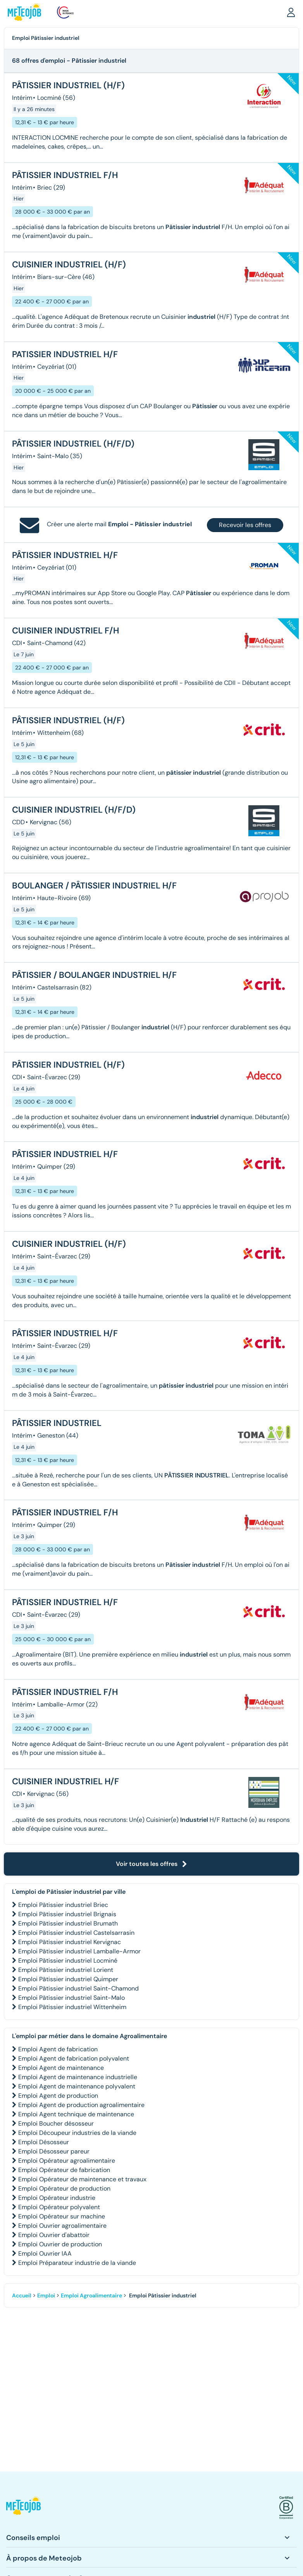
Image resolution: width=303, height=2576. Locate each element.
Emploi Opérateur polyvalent (59, 2207)
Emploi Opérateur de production (64, 2188)
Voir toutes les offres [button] (151, 1864)
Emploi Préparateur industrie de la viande (77, 2263)
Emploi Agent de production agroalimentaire (81, 2105)
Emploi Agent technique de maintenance (76, 2114)
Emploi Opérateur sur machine (61, 2216)
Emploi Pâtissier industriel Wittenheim (72, 2007)
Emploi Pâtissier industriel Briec (63, 1905)
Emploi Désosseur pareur (54, 2151)
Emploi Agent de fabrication (58, 2049)
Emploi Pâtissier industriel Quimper (68, 1979)
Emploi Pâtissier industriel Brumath (68, 1923)
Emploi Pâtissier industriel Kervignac (69, 1942)
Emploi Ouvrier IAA (45, 2253)
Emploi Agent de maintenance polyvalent (76, 2086)
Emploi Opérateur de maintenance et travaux (82, 2179)
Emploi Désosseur (43, 2142)
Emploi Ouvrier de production (60, 2244)
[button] (291, 12)
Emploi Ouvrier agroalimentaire (62, 2226)
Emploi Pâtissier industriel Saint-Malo (71, 1998)
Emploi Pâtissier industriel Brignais (67, 1914)
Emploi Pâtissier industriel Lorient (65, 1970)
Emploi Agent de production (58, 2096)
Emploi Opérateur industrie (56, 2198)
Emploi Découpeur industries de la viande (77, 2133)
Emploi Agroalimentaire (91, 2295)
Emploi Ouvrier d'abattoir (54, 2235)
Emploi (46, 2295)
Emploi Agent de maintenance (61, 2068)
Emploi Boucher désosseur (56, 2123)
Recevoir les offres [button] (245, 525)
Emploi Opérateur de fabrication (64, 2170)
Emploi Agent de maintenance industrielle (77, 2077)
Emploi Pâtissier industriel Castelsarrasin (76, 1933)
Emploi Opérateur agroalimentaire (66, 2161)
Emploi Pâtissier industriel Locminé (67, 1960)
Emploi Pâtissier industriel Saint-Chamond (78, 1988)
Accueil (21, 2295)
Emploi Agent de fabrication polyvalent (73, 2058)
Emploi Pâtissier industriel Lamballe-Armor (79, 1951)
